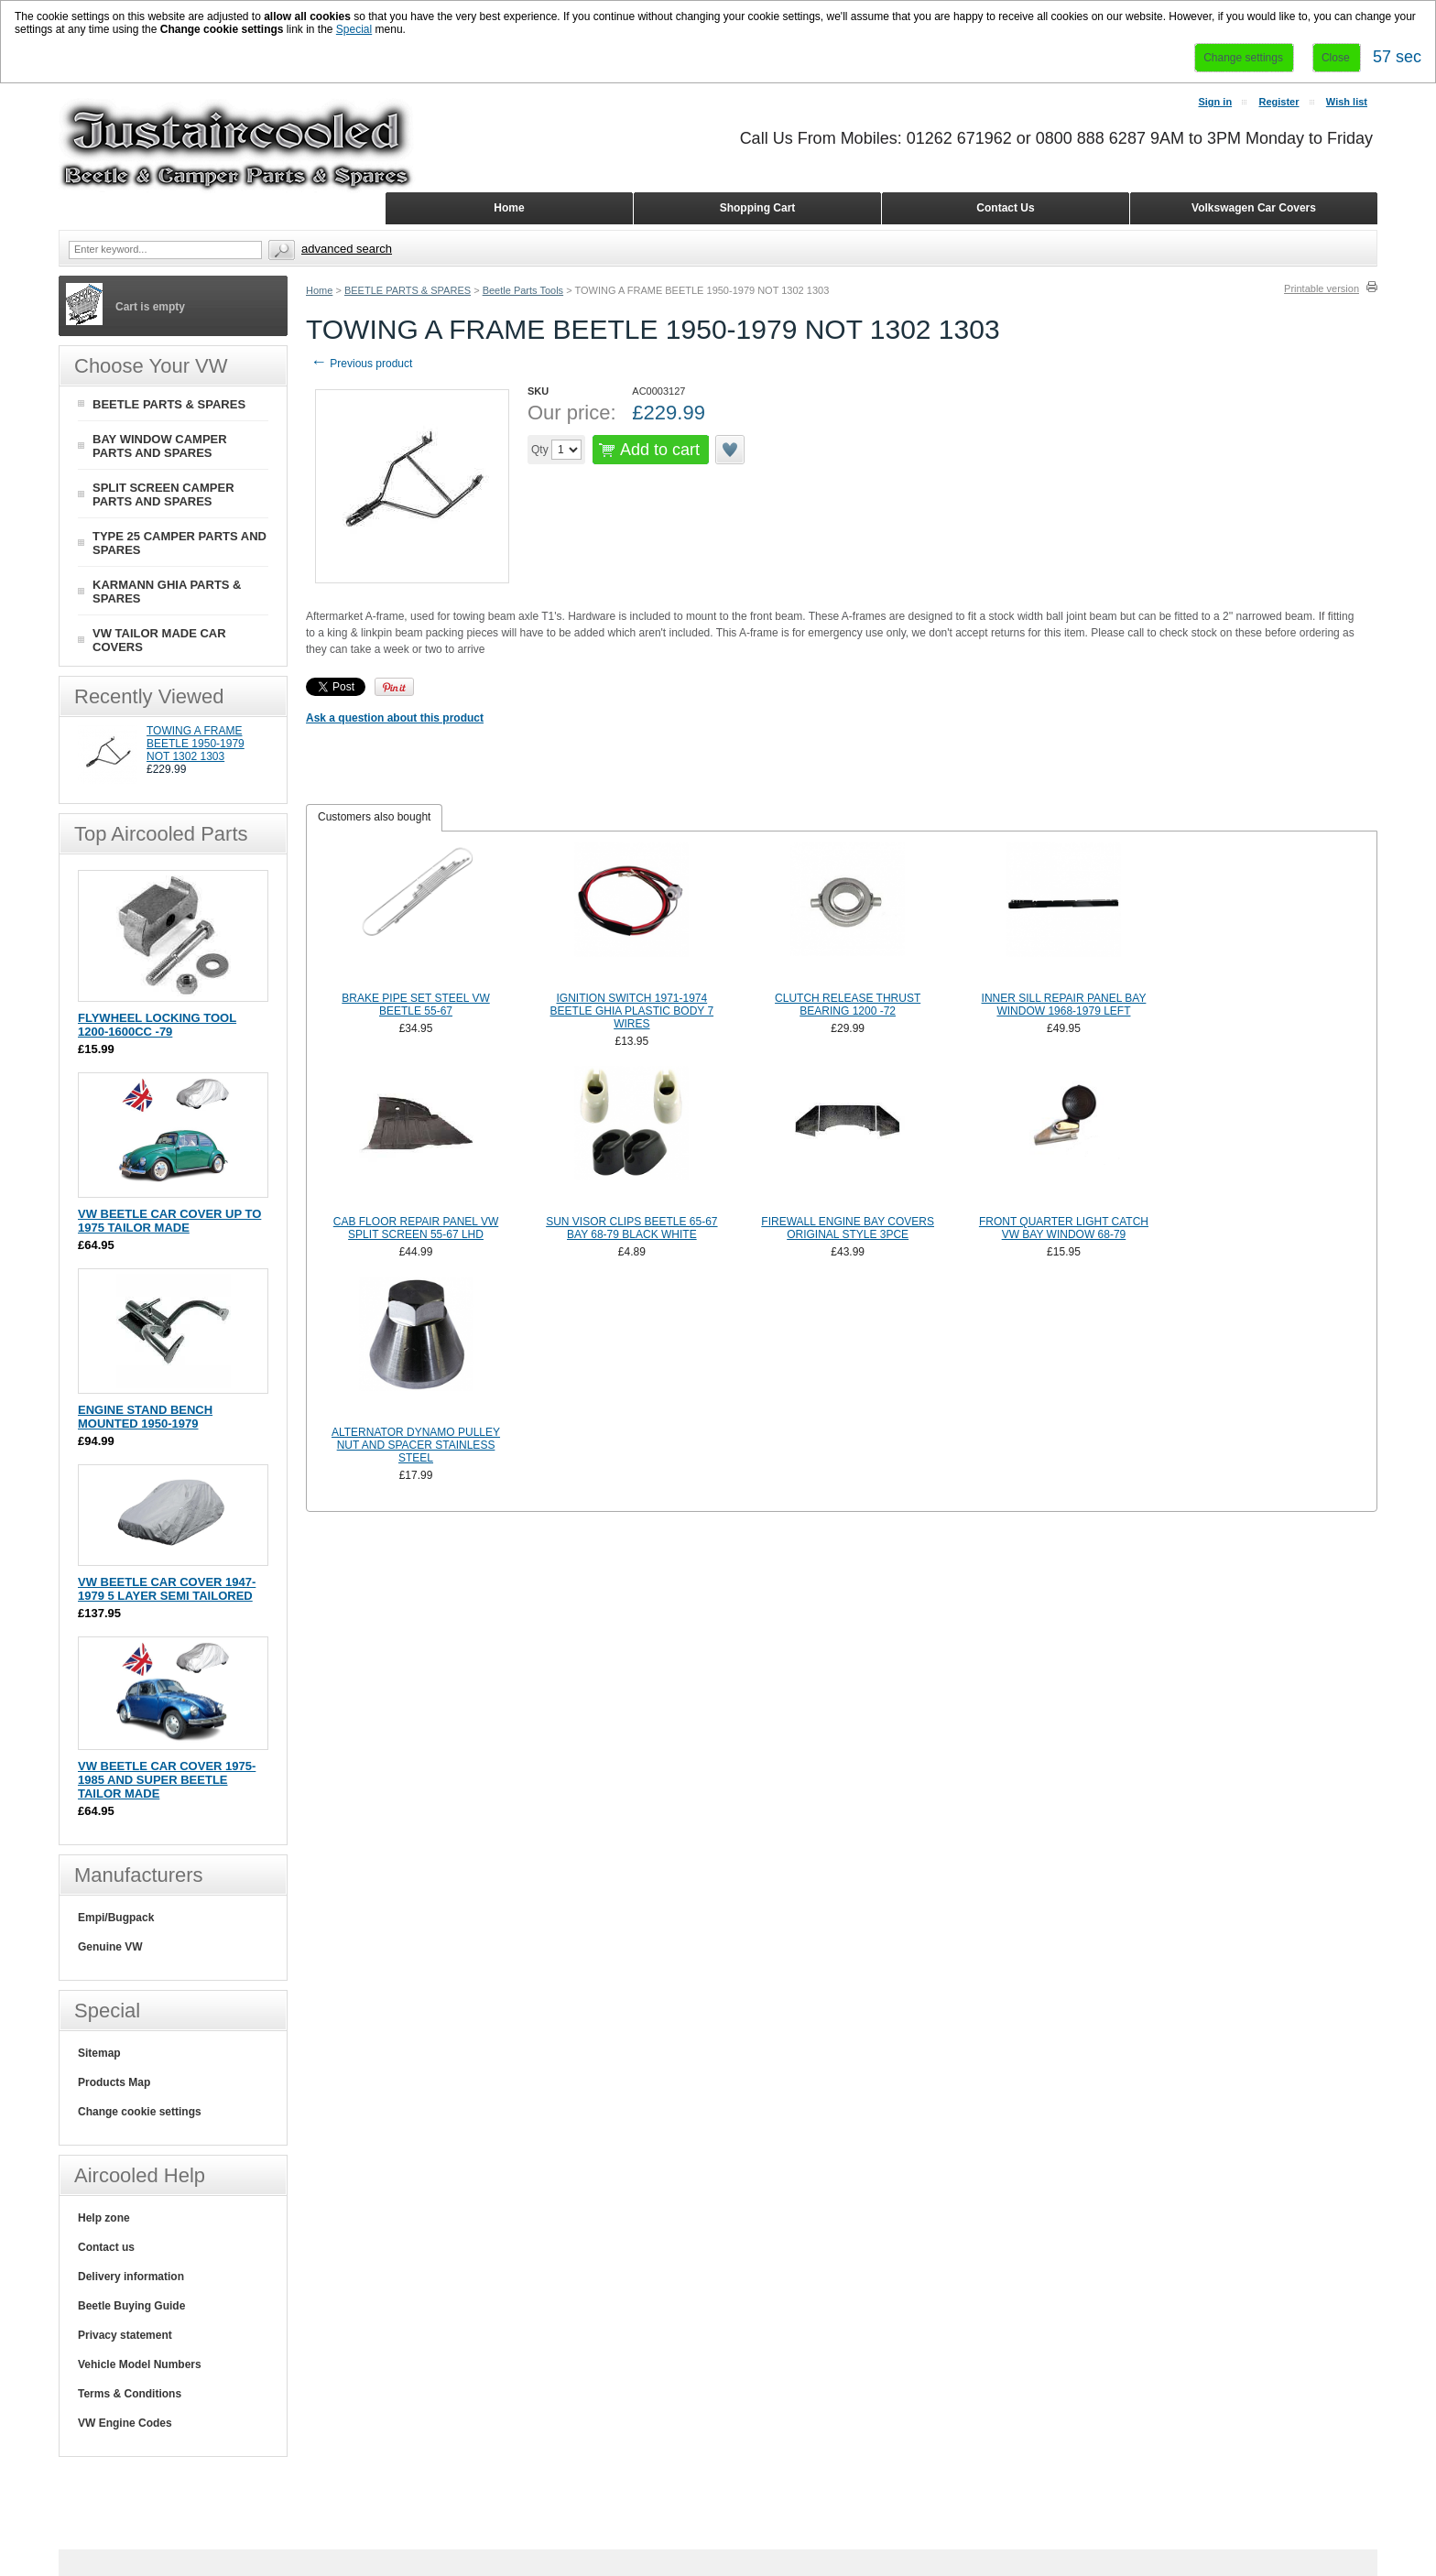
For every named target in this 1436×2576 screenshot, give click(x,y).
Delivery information (131, 2276)
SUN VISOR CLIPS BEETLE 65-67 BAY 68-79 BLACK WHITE (631, 1228)
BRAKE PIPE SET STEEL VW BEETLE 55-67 (415, 1004)
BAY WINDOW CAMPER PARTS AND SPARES (159, 446)
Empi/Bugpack (116, 1917)
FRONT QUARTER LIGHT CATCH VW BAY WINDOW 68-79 (1063, 1228)
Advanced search (346, 248)
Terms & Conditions (129, 2393)
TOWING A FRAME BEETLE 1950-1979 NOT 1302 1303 (196, 743)
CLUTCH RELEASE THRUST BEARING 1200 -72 (847, 1004)
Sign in (1215, 101)
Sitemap (99, 2053)
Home (319, 290)
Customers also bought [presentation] (374, 816)
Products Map (114, 2082)
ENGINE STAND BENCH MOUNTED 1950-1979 (145, 1416)
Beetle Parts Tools (523, 290)
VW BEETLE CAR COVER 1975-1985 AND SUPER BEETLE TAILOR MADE (167, 1779)
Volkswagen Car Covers (1253, 207)
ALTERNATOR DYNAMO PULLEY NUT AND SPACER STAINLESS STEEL (416, 1445)
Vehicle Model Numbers (139, 2364)
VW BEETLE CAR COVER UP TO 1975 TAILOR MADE (169, 1220)
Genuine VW (110, 1946)
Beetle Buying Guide (131, 2305)
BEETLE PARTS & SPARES (407, 290)
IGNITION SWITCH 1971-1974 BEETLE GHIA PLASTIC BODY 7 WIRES (632, 1011)
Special (354, 29)
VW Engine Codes (125, 2423)
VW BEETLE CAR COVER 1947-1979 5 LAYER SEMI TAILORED (167, 1589)
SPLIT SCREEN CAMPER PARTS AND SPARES (163, 494)
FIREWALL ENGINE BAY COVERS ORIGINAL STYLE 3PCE (847, 1228)
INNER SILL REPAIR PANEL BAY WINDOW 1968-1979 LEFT (1064, 1004)
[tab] (374, 817)
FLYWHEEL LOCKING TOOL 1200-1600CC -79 (157, 1024)
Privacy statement (125, 2335)
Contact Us (1005, 207)
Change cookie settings (139, 2111)
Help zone (104, 2218)
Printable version (1321, 288)
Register (1278, 101)
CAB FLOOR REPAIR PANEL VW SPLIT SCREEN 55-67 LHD (415, 1228)
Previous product (361, 363)
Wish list (1346, 101)
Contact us (106, 2247)
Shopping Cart (758, 207)
